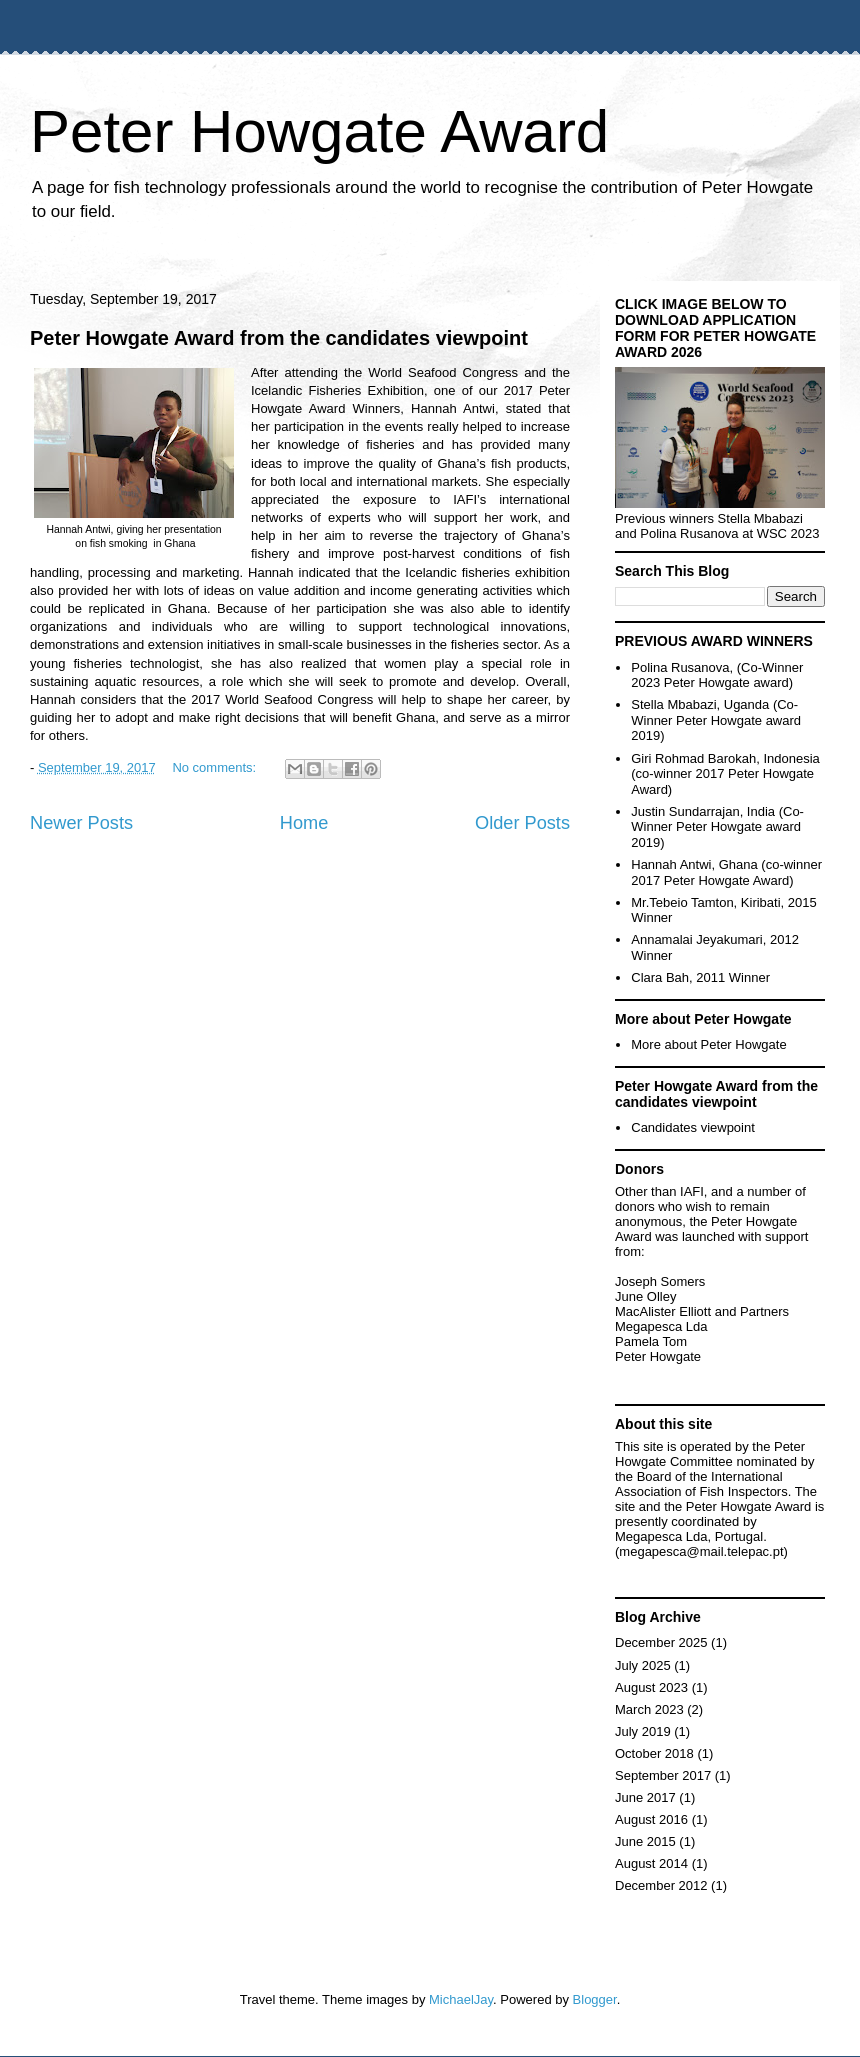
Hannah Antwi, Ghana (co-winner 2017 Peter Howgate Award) (726, 872)
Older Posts (522, 823)
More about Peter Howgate (708, 1044)
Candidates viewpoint (693, 1127)
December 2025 (661, 1642)
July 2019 (643, 1731)
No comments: (215, 767)
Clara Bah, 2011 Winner (700, 977)
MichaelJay (461, 1999)
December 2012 (661, 1885)
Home (304, 823)
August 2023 (651, 1687)
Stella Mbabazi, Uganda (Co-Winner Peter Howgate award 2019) (716, 720)
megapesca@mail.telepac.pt (701, 1551)
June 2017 (645, 1797)
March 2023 (649, 1709)
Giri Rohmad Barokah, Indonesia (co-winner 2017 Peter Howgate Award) (725, 774)
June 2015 (645, 1841)
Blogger (595, 1999)
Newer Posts (81, 823)
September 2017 (663, 1775)
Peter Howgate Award (319, 131)
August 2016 (651, 1819)
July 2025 (643, 1665)
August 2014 (651, 1863)
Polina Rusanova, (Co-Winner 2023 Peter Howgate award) (717, 675)
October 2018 (654, 1753)
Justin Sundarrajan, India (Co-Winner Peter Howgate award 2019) (717, 827)
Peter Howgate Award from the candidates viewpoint (279, 338)
